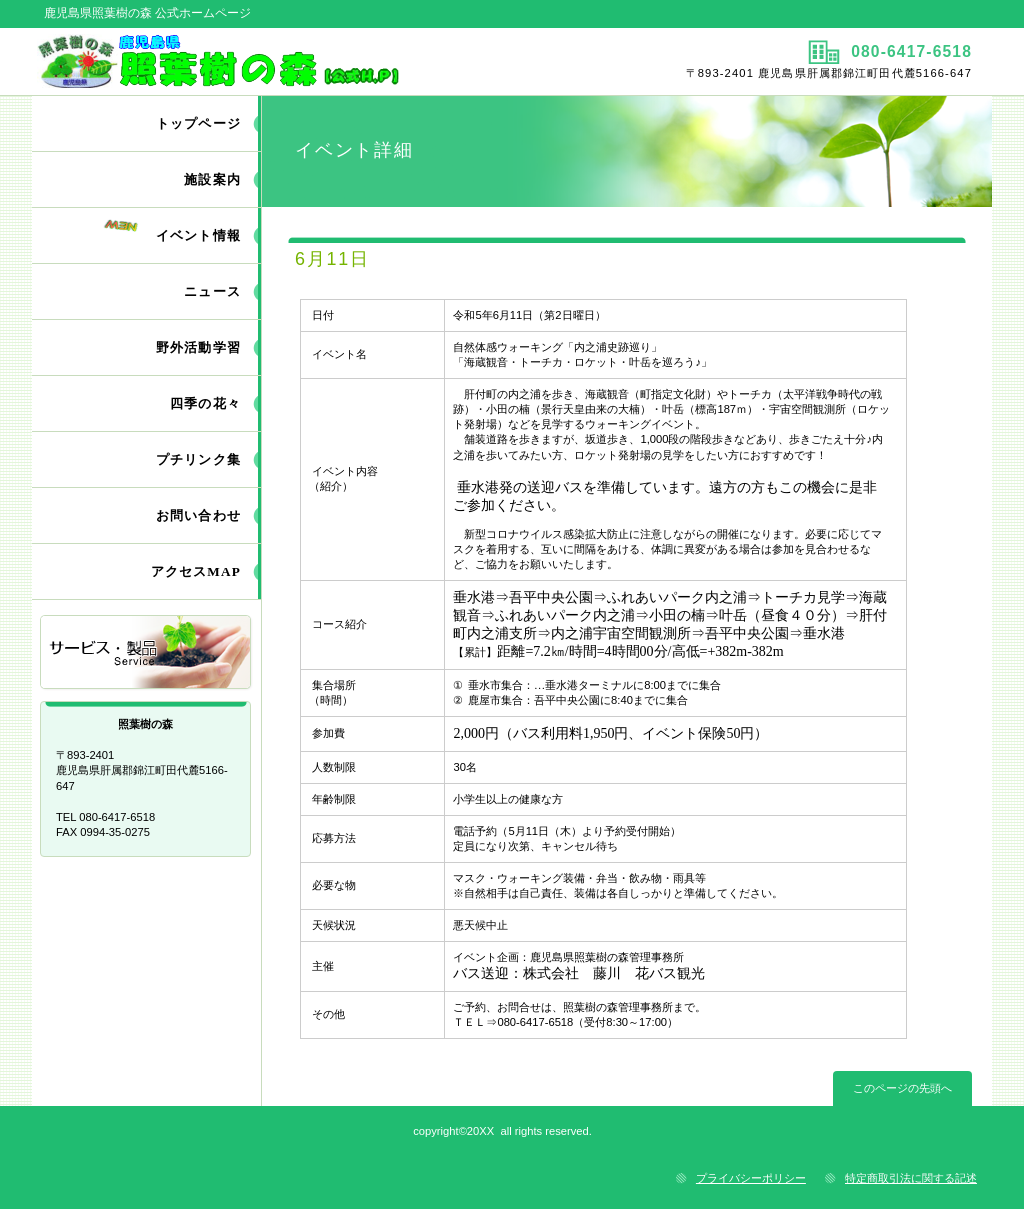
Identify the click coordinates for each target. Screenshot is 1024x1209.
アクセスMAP (196, 571)
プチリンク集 (198, 459)
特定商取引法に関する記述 (911, 1178)
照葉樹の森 (269, 61)
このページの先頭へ (902, 1088)
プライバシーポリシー (751, 1178)
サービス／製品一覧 (147, 653)
